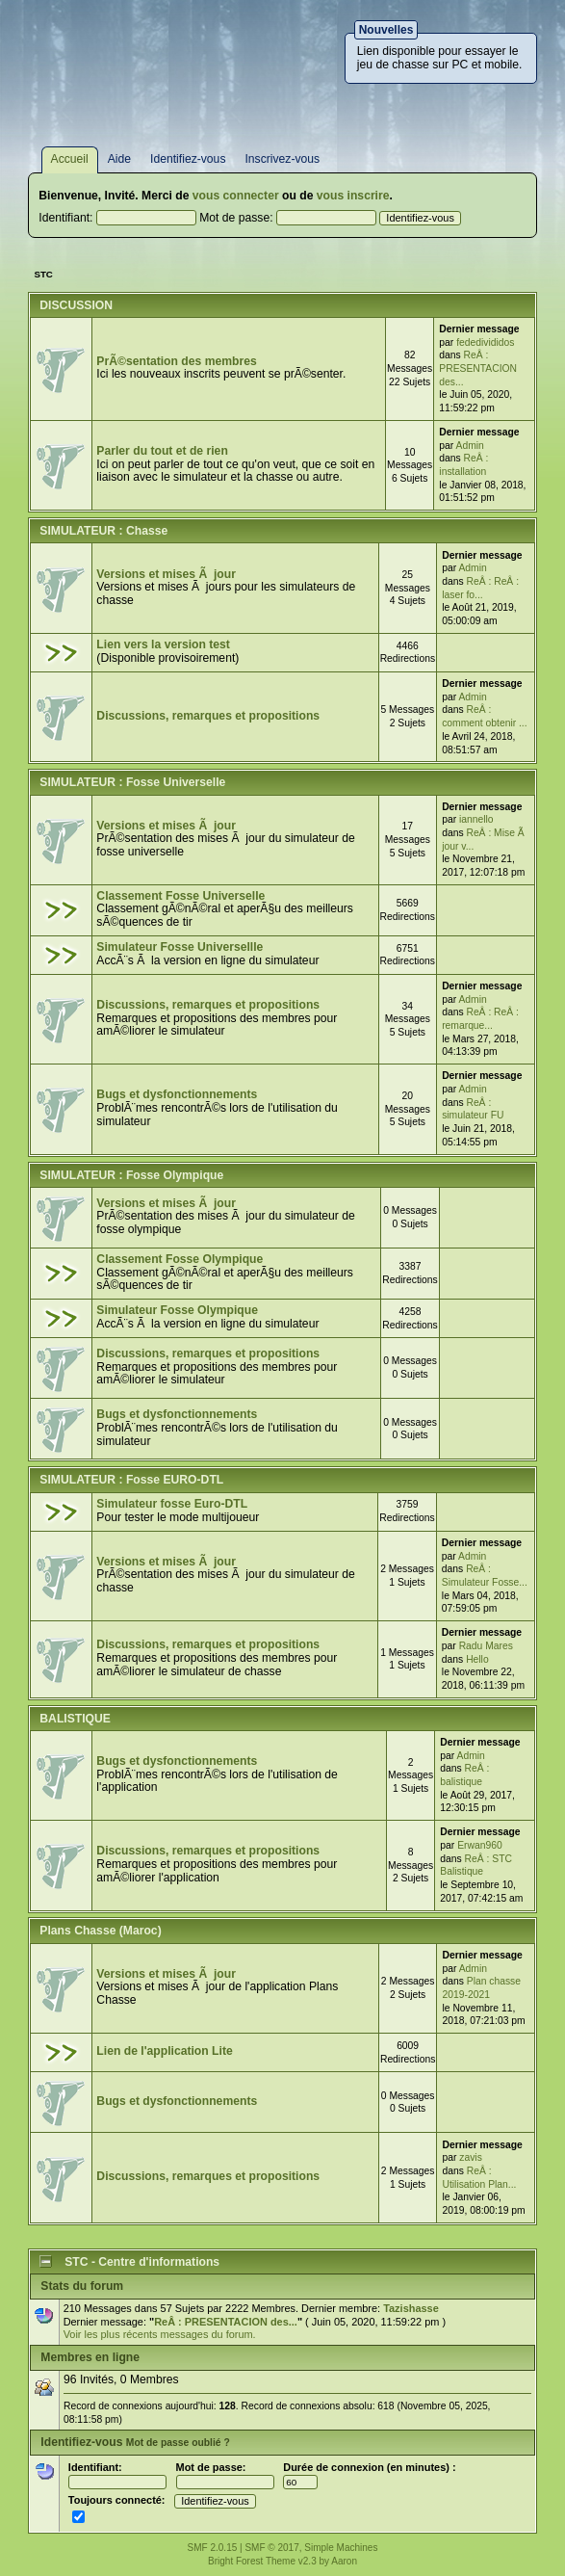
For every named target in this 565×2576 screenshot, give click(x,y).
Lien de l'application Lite (164, 2051)
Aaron (344, 2561)
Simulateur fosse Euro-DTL (171, 1504)
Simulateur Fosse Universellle (179, 947)
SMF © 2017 (271, 2547)
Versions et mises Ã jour (166, 574)
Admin (470, 445)
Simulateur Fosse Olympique (177, 1310)
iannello (476, 819)
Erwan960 (479, 1845)
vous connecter (236, 195)
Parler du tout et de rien (161, 451)
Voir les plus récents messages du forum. (160, 2334)
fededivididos (485, 342)
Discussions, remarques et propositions (208, 716)
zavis (470, 2157)
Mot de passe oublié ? (178, 2442)
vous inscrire (353, 195)
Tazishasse (411, 2308)
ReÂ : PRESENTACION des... (478, 368)
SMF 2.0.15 (213, 2547)
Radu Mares (486, 1646)
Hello (477, 1659)
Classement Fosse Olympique (179, 1259)
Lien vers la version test (163, 644)
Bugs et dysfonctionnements (176, 1094)
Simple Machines (340, 2547)
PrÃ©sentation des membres (176, 361)
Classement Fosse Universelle (180, 896)
